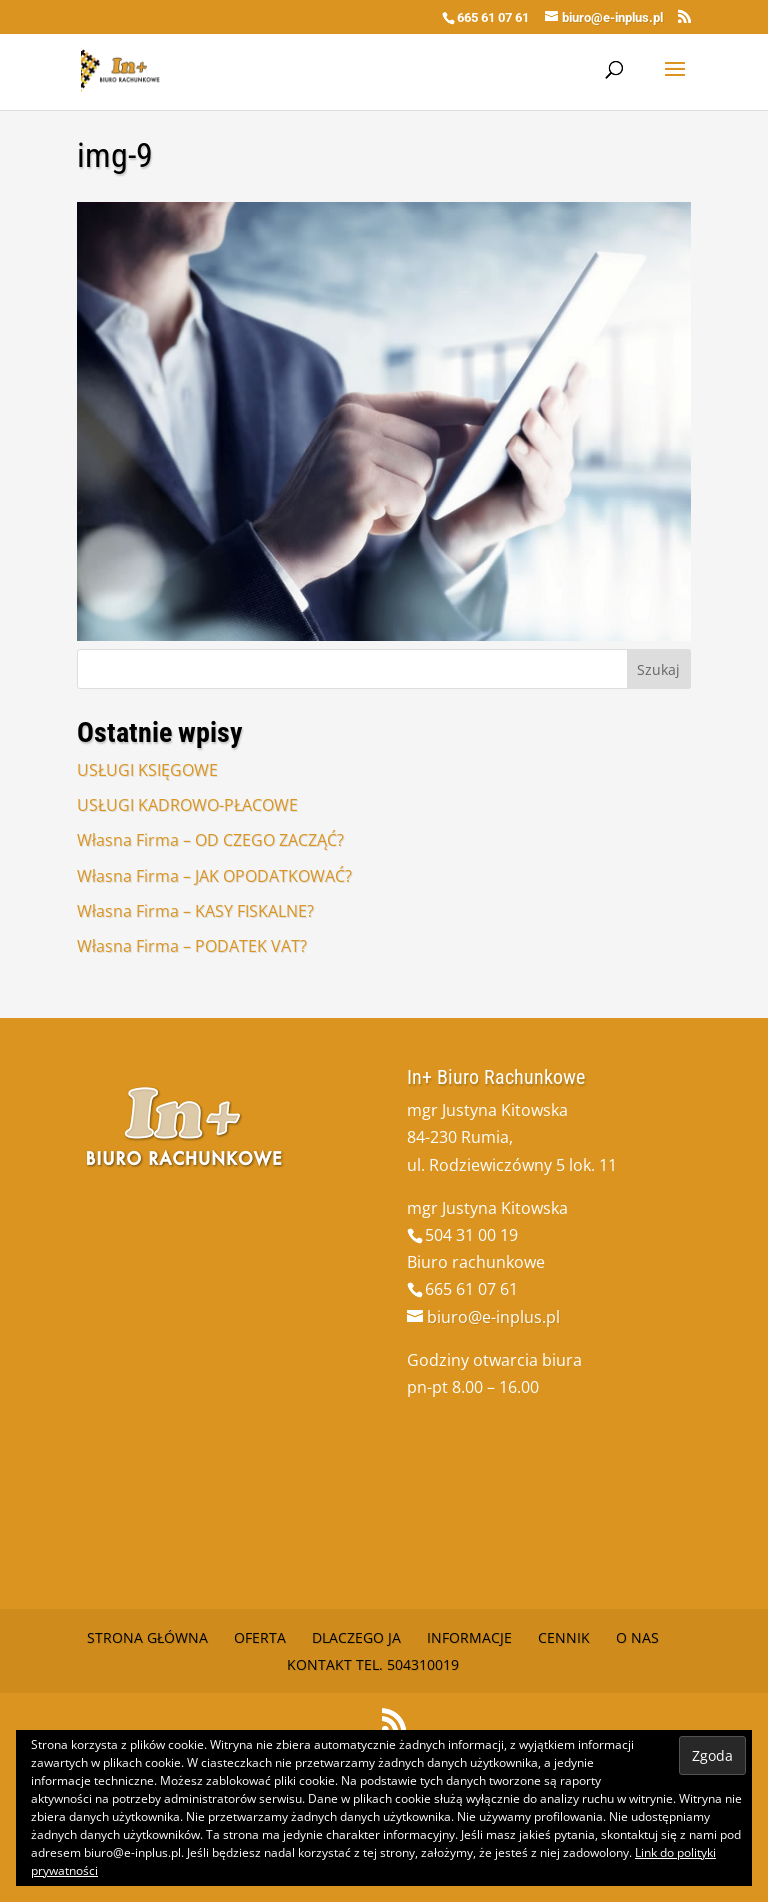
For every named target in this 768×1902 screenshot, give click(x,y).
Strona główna (147, 1637)
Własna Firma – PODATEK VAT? (192, 946)
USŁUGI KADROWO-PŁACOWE (187, 805)
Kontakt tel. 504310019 (373, 1664)
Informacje (469, 1637)
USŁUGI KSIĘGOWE (147, 770)
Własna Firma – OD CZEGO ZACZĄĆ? (210, 840)
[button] (384, 421)
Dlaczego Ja (356, 1637)
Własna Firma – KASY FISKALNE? (195, 911)
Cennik (564, 1637)
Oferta (260, 1637)
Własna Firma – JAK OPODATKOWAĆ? (214, 876)
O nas (637, 1637)
